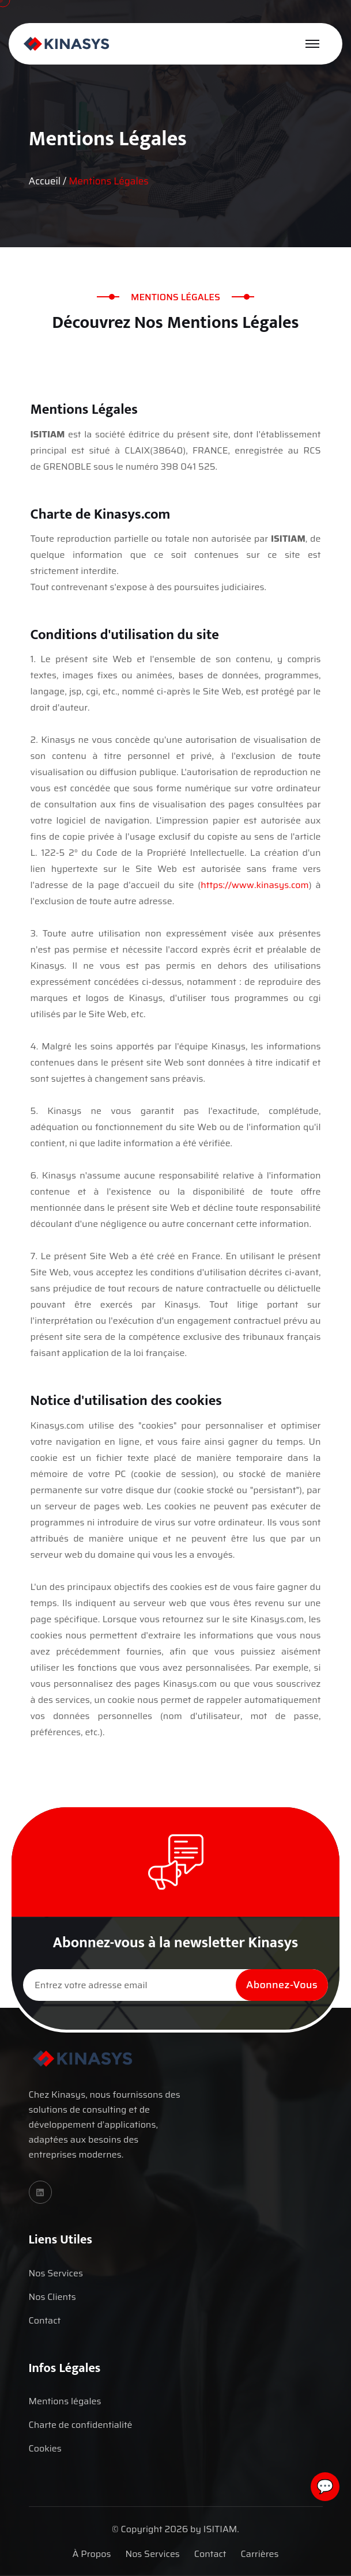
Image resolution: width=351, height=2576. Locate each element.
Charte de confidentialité (81, 2425)
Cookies (45, 2448)
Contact (45, 2320)
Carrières (260, 2554)
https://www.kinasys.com (254, 885)
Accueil (45, 181)
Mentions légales (65, 2401)
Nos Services (56, 2273)
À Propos (92, 2554)
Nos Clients (52, 2297)
